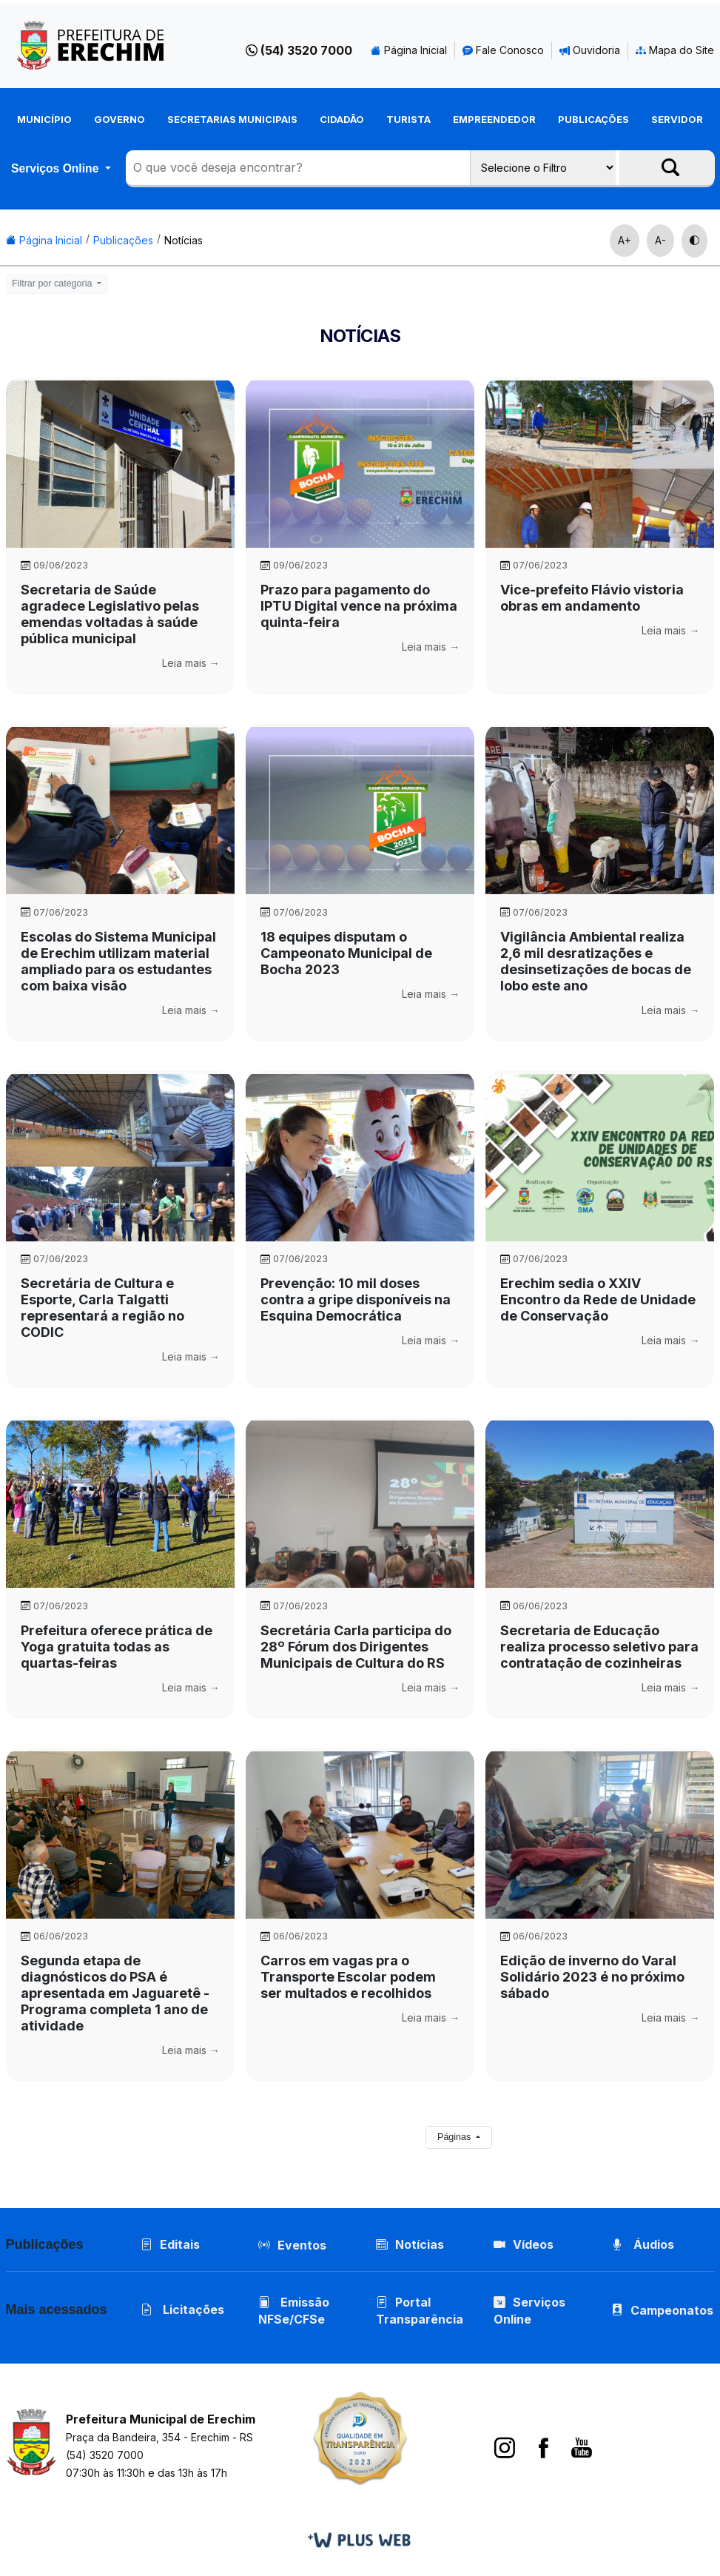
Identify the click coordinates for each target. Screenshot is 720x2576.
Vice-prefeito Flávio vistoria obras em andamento (592, 598)
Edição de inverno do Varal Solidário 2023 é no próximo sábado (592, 1977)
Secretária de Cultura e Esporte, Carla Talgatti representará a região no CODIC (102, 1307)
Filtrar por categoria (53, 283)
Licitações (182, 2309)
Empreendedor (494, 119)
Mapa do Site (675, 50)
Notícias (183, 240)
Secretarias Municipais (232, 119)
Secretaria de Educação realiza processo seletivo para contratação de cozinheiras (599, 1647)
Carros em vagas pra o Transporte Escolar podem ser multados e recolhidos (348, 1977)
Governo (119, 119)
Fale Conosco (503, 50)
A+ (624, 240)
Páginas (455, 2137)
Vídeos (524, 2244)
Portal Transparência (419, 2311)
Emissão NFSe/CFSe (293, 2311)
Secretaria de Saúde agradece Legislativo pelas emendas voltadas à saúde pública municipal (110, 614)
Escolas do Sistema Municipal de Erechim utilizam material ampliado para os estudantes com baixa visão (118, 961)
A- (660, 240)
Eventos (301, 2245)
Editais (170, 2244)
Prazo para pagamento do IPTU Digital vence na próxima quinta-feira (358, 606)
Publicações (593, 119)
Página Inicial (409, 50)
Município (44, 119)
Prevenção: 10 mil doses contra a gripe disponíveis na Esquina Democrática (355, 1299)
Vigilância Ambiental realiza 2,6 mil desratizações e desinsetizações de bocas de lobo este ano (595, 961)
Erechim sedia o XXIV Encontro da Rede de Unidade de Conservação (598, 1299)
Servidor (677, 119)
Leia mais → (191, 663)
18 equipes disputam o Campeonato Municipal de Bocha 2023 (346, 953)
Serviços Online (56, 168)
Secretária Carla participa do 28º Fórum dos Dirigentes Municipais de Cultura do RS (355, 1647)
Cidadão (342, 119)
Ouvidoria (589, 50)
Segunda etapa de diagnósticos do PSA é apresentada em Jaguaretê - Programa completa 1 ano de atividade (115, 1993)
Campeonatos (671, 2310)
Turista (408, 119)
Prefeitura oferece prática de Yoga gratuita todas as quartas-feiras (116, 1647)
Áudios (642, 2244)
